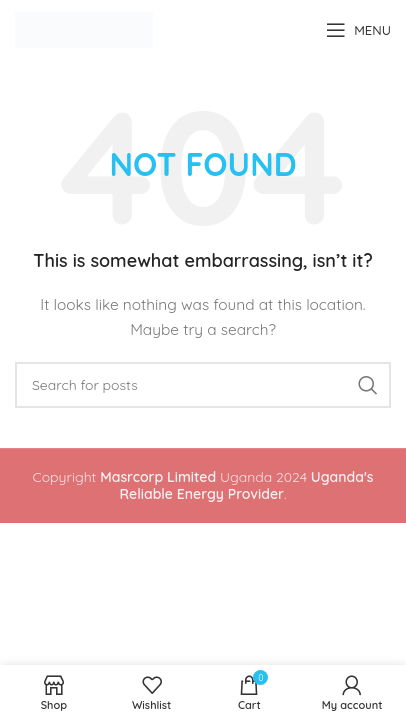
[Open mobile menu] (358, 30)
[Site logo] (84, 29)
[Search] (203, 385)
